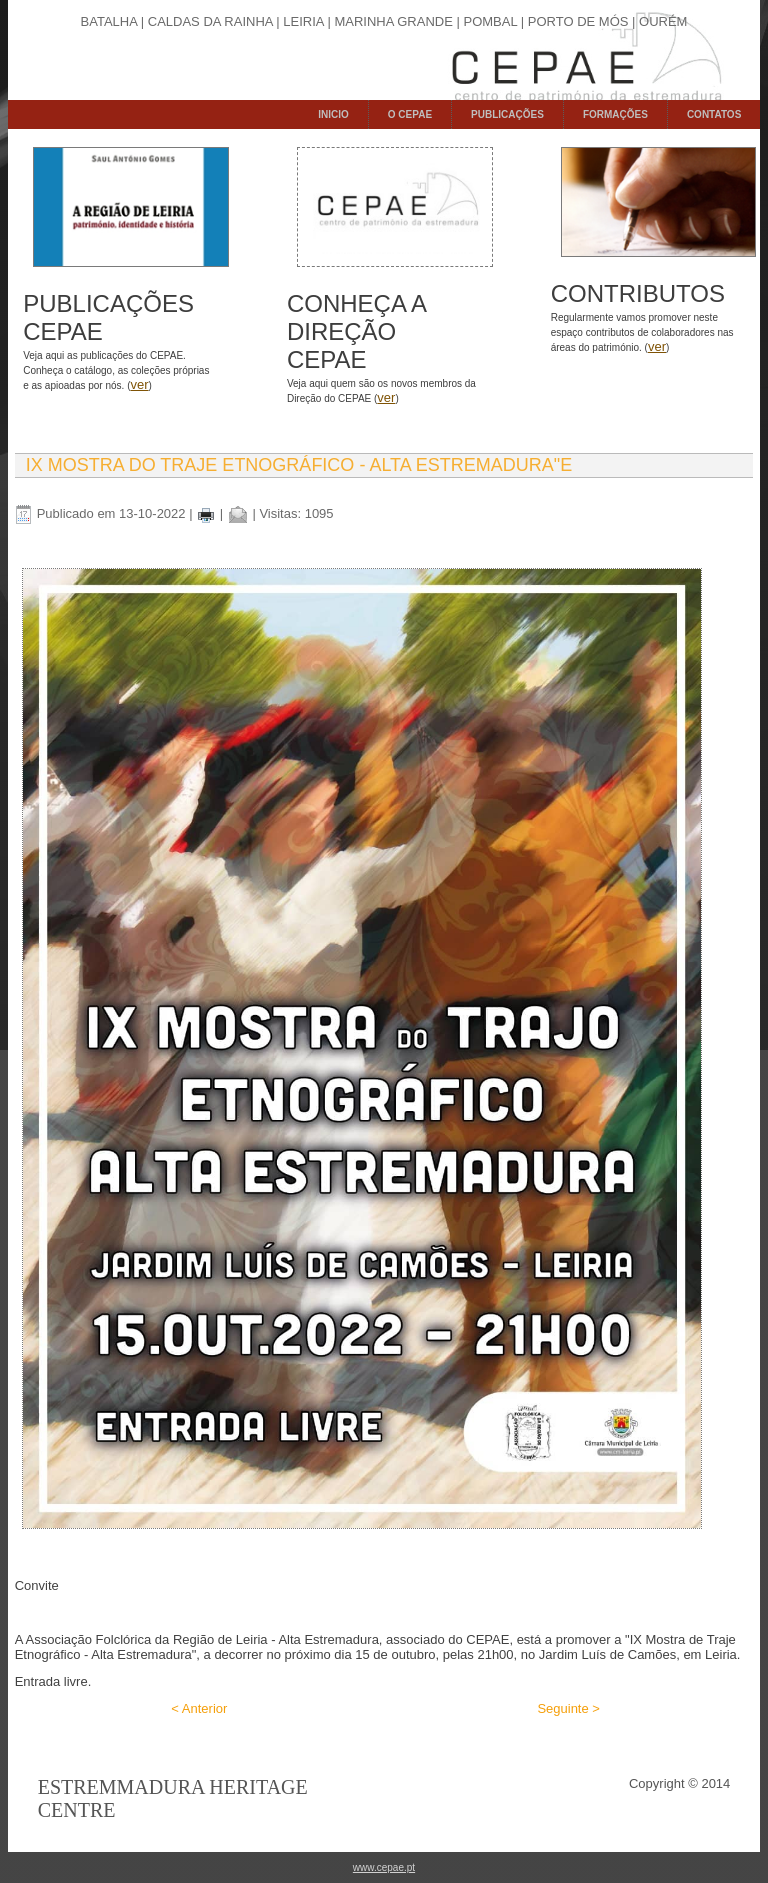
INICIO (333, 114)
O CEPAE (410, 114)
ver (139, 384)
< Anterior (199, 1708)
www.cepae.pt (384, 1867)
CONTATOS (714, 114)
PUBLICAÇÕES (507, 114)
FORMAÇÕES (615, 114)
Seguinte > (568, 1708)
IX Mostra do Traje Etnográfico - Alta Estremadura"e (299, 465)
